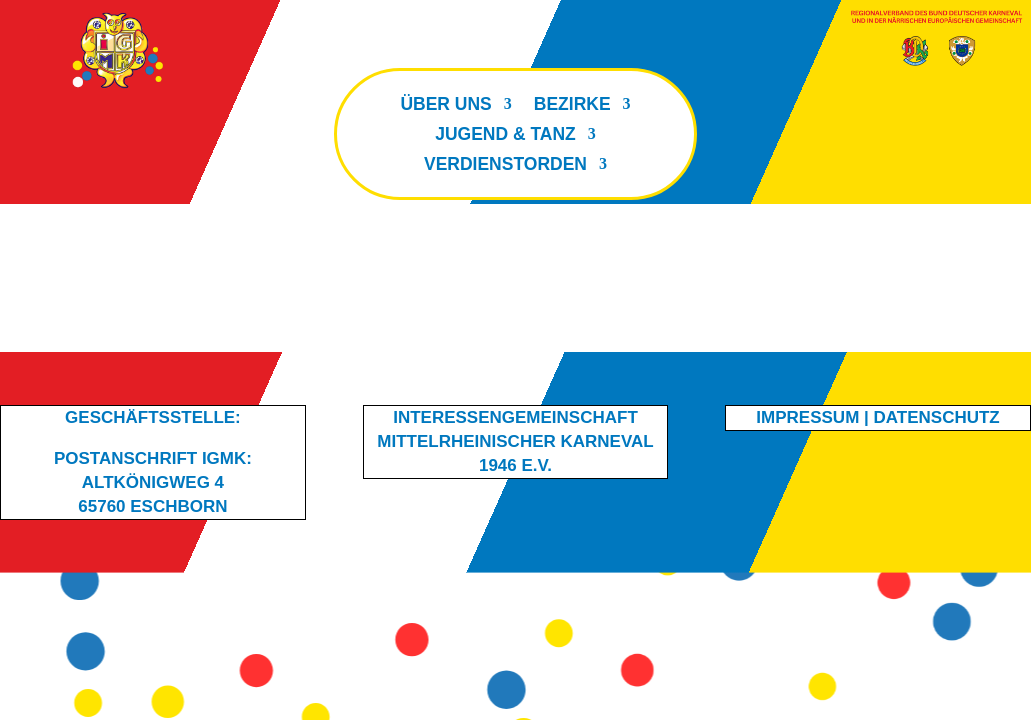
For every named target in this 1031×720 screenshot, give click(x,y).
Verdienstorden (505, 165)
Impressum (807, 417)
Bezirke (572, 105)
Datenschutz (937, 417)
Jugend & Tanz (505, 135)
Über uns (445, 105)
